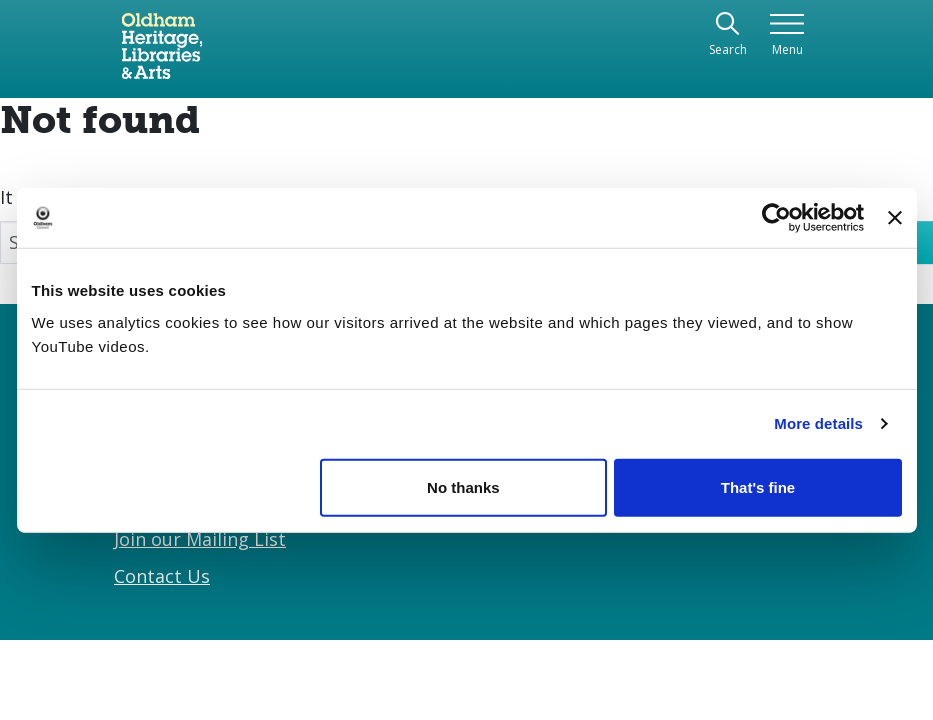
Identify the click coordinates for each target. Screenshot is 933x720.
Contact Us (162, 576)
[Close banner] (895, 218)
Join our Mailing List (200, 539)
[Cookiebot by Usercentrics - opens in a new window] (776, 218)
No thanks (463, 486)
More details (818, 423)
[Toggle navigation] (787, 35)
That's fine (758, 486)
